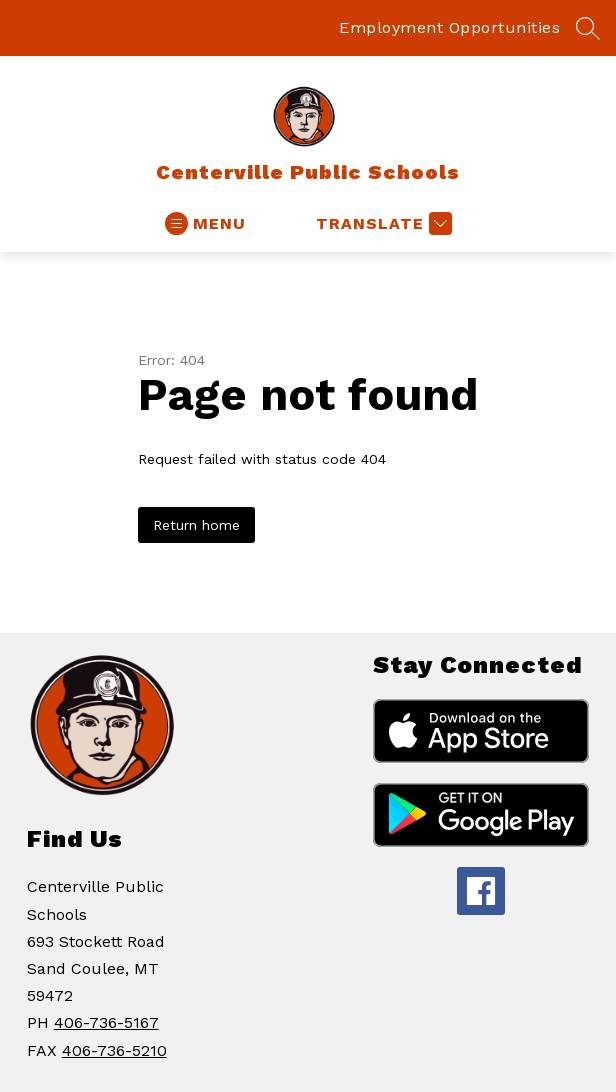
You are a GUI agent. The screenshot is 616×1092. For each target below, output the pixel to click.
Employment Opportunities (449, 27)
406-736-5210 (114, 1050)
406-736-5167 (106, 1022)
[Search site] (588, 28)
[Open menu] (205, 223)
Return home (196, 525)
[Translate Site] (381, 223)
